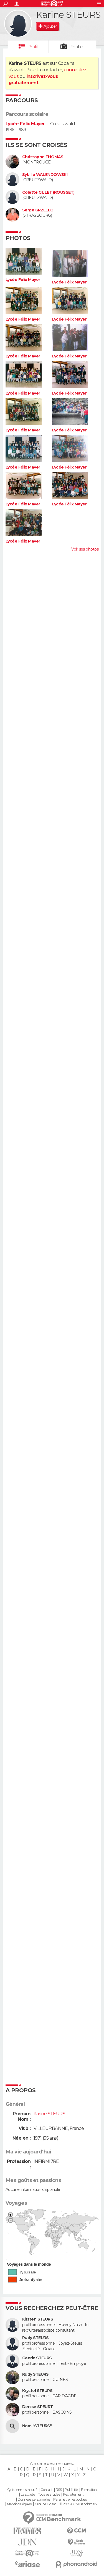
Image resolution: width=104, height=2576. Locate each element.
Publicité (71, 2490)
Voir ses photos (84, 549)
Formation (89, 2490)
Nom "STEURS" (37, 2426)
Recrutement (73, 2494)
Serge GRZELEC (37, 210)
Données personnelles (34, 2499)
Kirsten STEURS (37, 2319)
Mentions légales (19, 2504)
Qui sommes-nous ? (22, 2490)
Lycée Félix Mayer (25, 123)
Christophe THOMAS (42, 157)
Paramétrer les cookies (70, 2499)
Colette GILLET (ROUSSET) (48, 192)
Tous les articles (49, 2494)
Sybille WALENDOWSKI (44, 174)
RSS (59, 2490)
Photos (77, 46)
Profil (33, 46)
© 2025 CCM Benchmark (78, 2504)
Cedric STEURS (37, 2358)
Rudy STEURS (35, 2337)
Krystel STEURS (37, 2390)
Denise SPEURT (37, 2406)
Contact (46, 2490)
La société (28, 2494)
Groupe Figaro (45, 2504)
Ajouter (50, 26)
